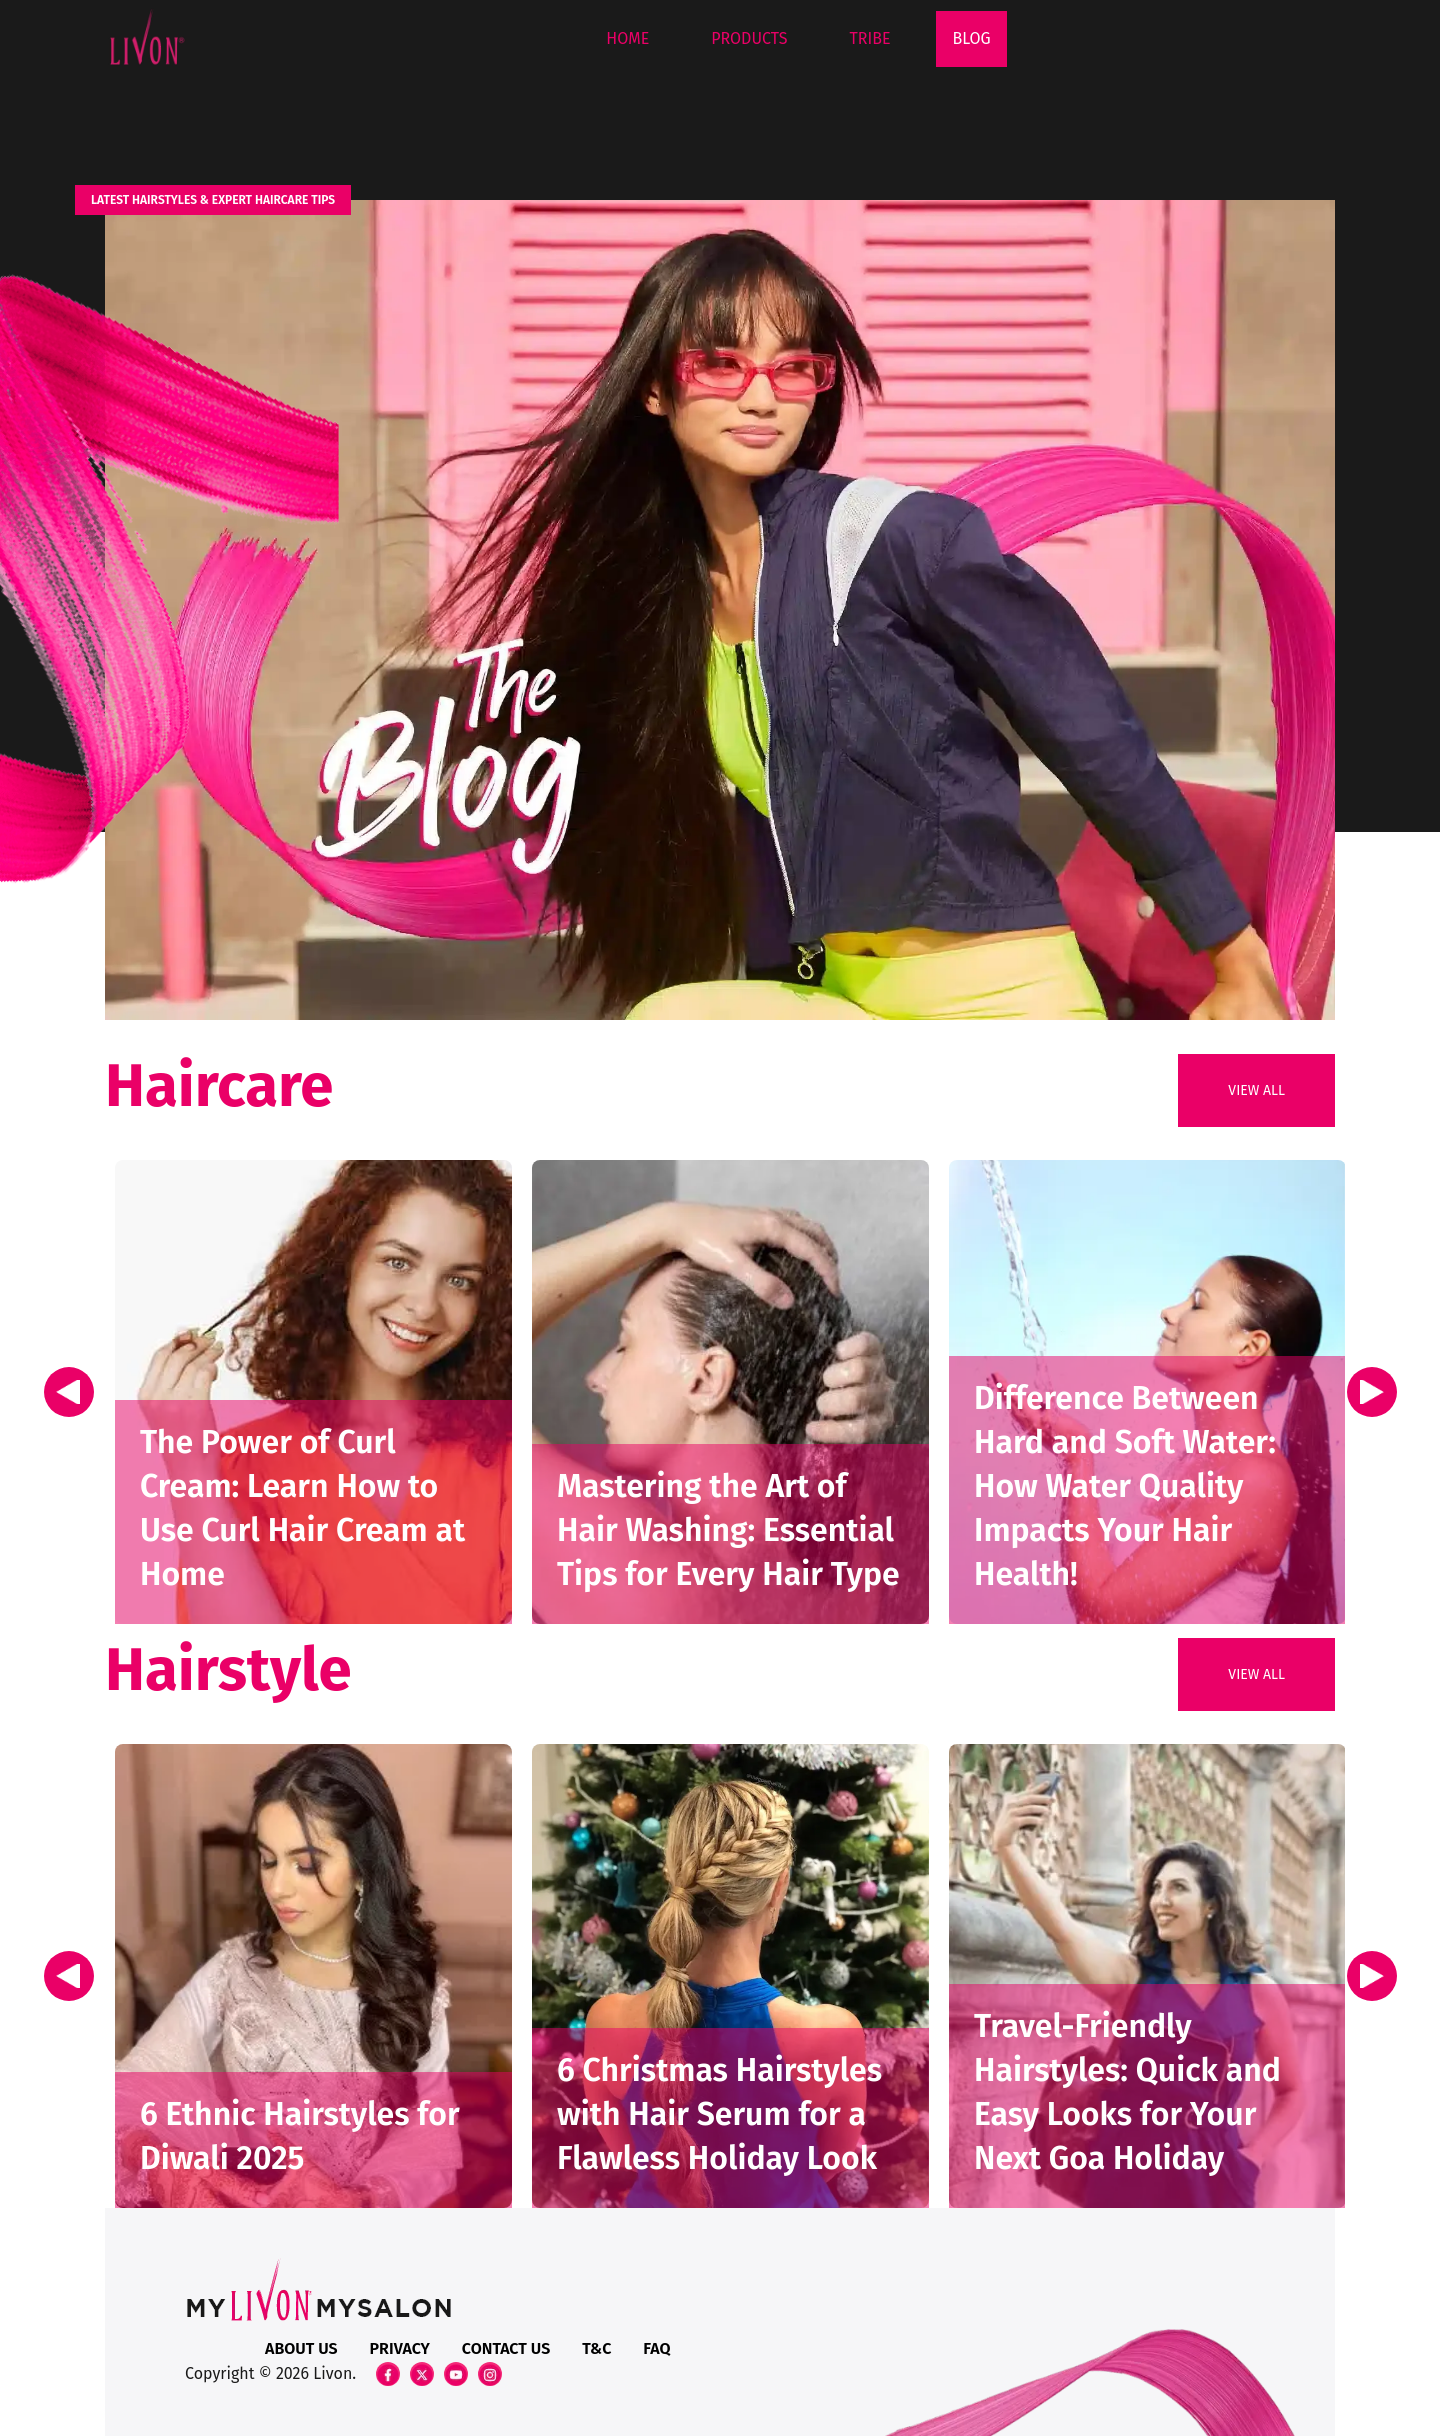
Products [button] (749, 38)
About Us (301, 2348)
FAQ (656, 2348)
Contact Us (506, 2348)
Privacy (400, 2348)
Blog (971, 38)
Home (627, 38)
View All (1256, 1090)
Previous (72, 1391)
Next (1371, 1391)
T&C (596, 2348)
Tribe (870, 38)
